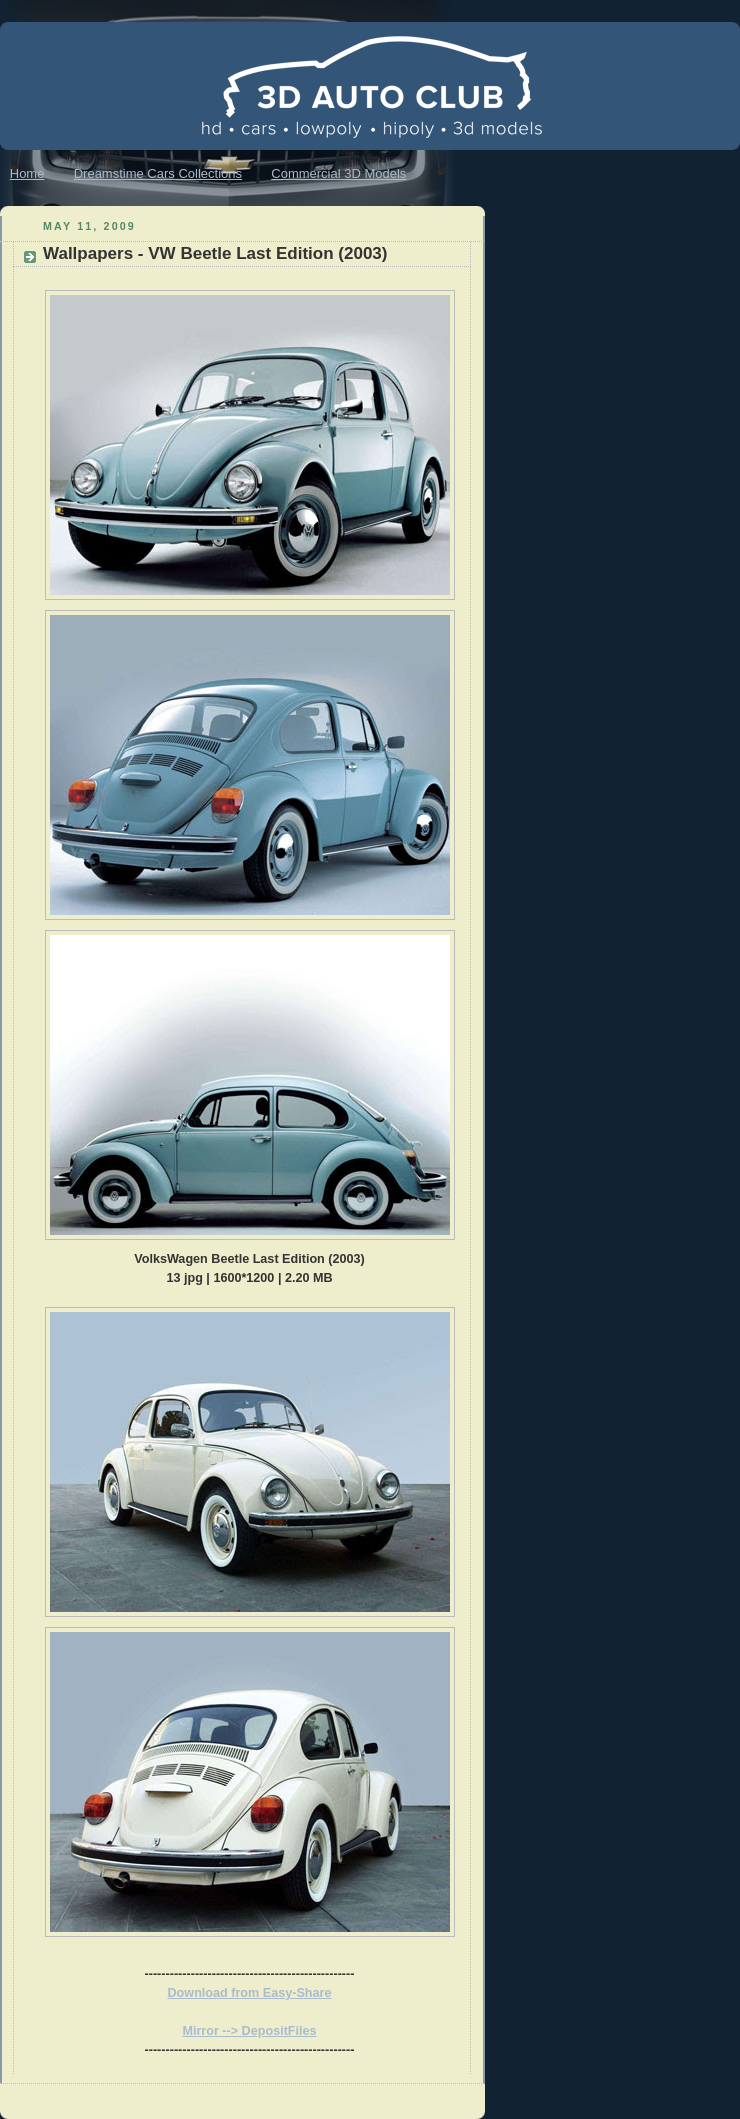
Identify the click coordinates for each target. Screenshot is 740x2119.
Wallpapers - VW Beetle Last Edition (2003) (215, 253)
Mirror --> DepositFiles (249, 2031)
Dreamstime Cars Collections (158, 173)
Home (27, 173)
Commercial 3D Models (338, 173)
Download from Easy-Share (250, 1993)
